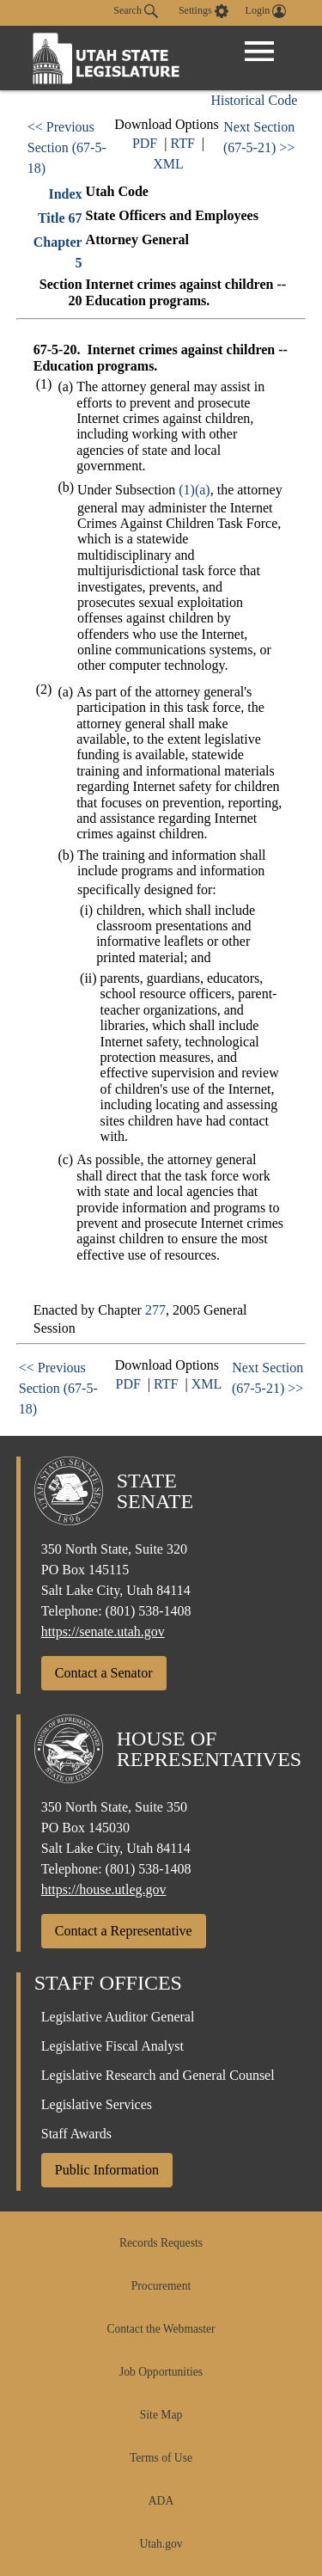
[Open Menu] (259, 51)
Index (65, 194)
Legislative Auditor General (118, 2016)
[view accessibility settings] (203, 11)
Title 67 (60, 218)
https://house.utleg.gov (104, 1889)
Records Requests (161, 2242)
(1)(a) (194, 489)
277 (155, 1310)
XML (168, 163)
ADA (161, 2500)
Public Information (107, 2169)
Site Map (161, 2414)
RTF (182, 143)
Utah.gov (160, 2543)
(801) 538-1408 (148, 1611)
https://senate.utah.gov (103, 1631)
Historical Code (253, 100)
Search (135, 11)
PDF (144, 143)
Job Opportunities (161, 2371)
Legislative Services (96, 2104)
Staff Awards (76, 2133)
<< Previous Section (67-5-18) (66, 147)
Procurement (161, 2285)
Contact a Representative (123, 1930)
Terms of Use (161, 2457)
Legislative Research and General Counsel (158, 2075)
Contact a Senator (104, 1672)
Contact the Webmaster (160, 2328)
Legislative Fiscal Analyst (112, 2046)
